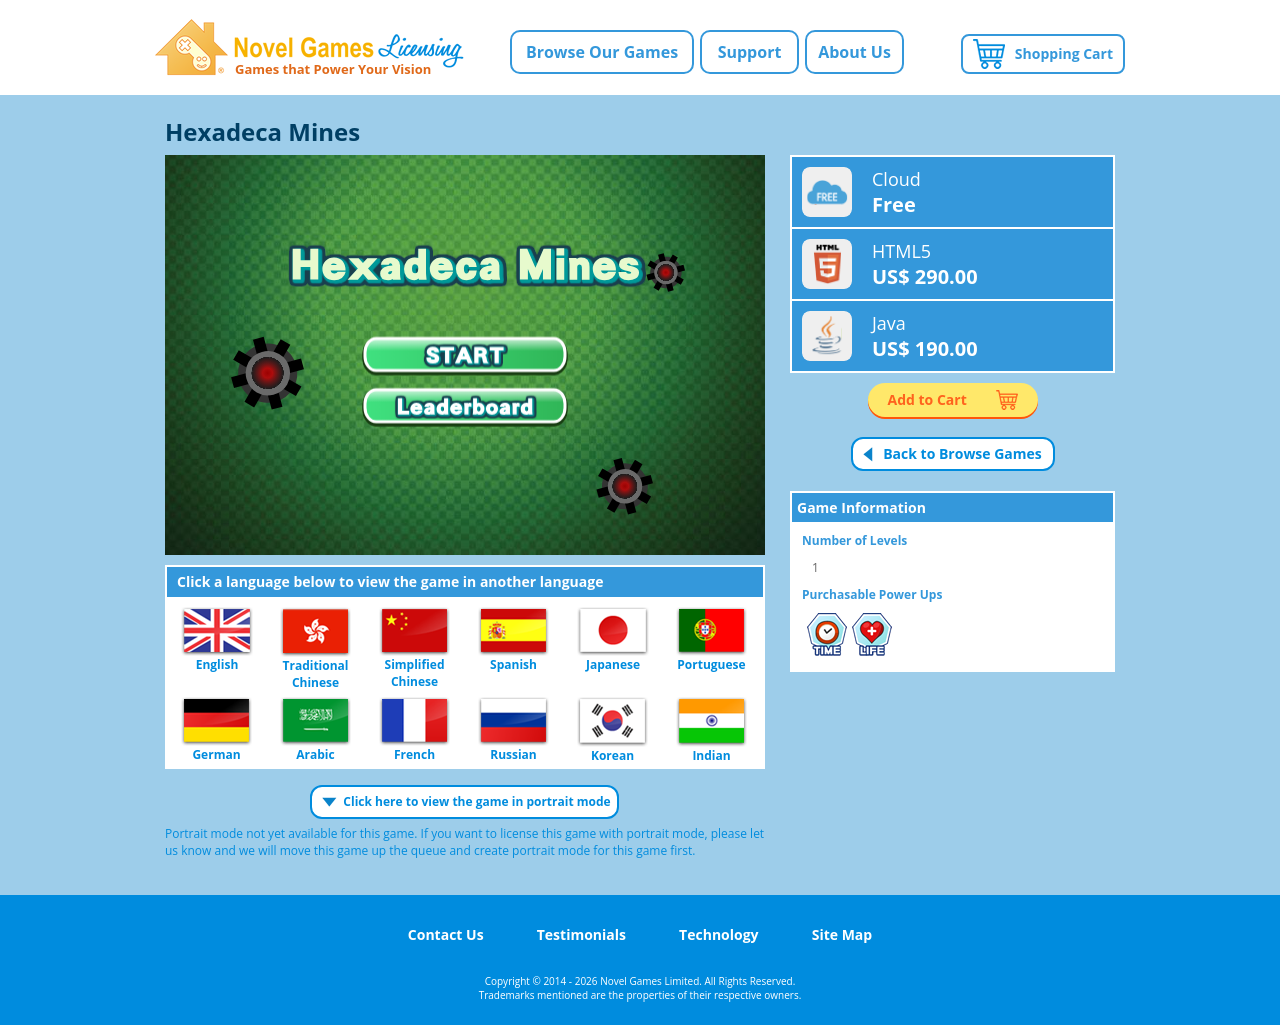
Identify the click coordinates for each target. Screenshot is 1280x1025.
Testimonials (581, 934)
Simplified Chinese (414, 631)
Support (750, 52)
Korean (612, 722)
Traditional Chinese (315, 632)
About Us (854, 52)
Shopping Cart (1064, 53)
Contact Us (446, 934)
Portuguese (711, 631)
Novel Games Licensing (309, 47)
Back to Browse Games (962, 453)
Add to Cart (927, 399)
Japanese (613, 631)
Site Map (842, 934)
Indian (711, 722)
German (216, 721)
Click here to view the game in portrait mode (476, 801)
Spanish (513, 631)
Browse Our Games (602, 52)
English (217, 631)
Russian (513, 721)
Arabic (315, 721)
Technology (718, 934)
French (414, 721)
